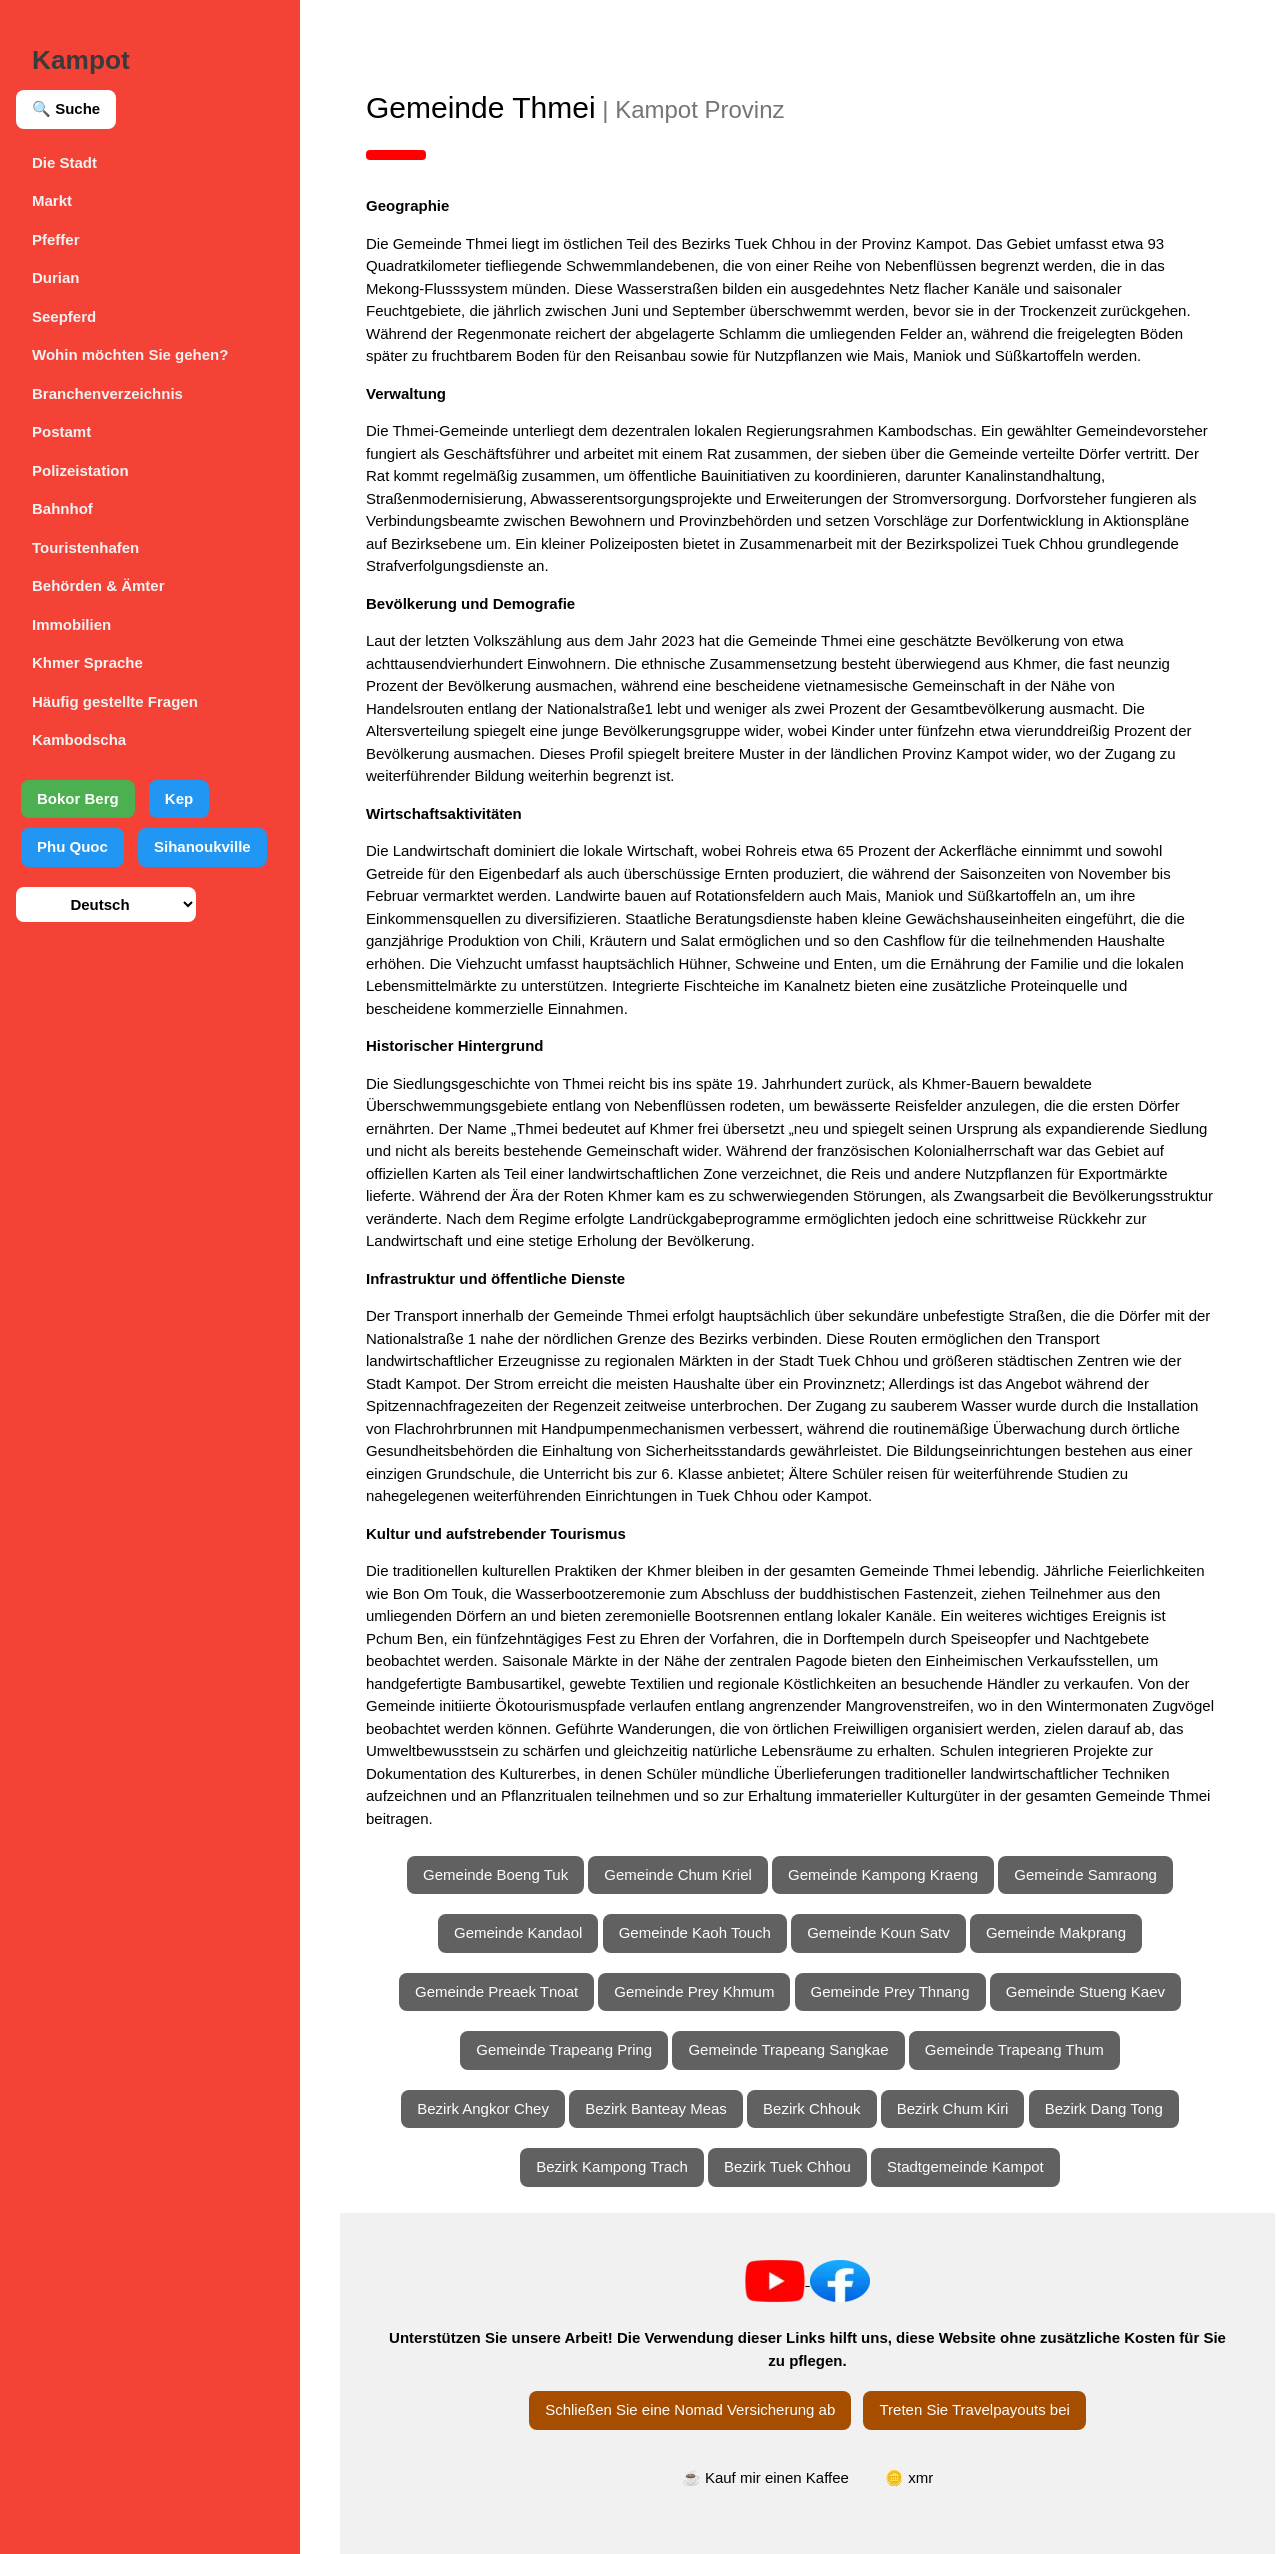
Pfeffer (56, 239)
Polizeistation (80, 470)
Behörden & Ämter (98, 585)
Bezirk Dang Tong (1104, 2108)
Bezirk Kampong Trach (612, 2166)
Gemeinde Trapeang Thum (1014, 2049)
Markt (52, 200)
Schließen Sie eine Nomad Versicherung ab (690, 2409)
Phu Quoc (72, 846)
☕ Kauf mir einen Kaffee (765, 2477)
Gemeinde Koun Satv (878, 1932)
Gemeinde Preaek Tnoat (496, 1991)
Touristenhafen (85, 547)
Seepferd (64, 316)
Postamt (61, 431)
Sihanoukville (202, 846)
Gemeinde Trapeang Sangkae (788, 2049)
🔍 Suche (66, 108)
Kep (179, 798)
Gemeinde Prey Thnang (890, 1991)
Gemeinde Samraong (1085, 1874)
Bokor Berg (78, 798)
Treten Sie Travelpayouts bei (974, 2409)
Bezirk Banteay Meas (656, 2108)
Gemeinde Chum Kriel (678, 1874)
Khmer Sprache (87, 662)
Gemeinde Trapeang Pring (564, 2049)
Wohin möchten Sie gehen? (130, 354)
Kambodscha (79, 739)
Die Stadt (64, 162)
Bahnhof (62, 508)
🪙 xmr (909, 2477)
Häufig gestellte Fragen (115, 701)
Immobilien (71, 624)
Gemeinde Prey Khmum (694, 1991)
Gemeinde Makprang (1056, 1932)
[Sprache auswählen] (106, 904)
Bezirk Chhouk (812, 2108)
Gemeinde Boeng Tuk (495, 1874)
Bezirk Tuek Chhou (787, 2166)
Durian (56, 277)
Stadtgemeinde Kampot (965, 2166)
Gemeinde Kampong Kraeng (883, 1874)
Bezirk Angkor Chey (483, 2108)
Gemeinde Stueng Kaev (1085, 1991)
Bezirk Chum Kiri (953, 2108)
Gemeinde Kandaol (518, 1932)
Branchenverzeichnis (107, 393)
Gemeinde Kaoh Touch (695, 1932)
